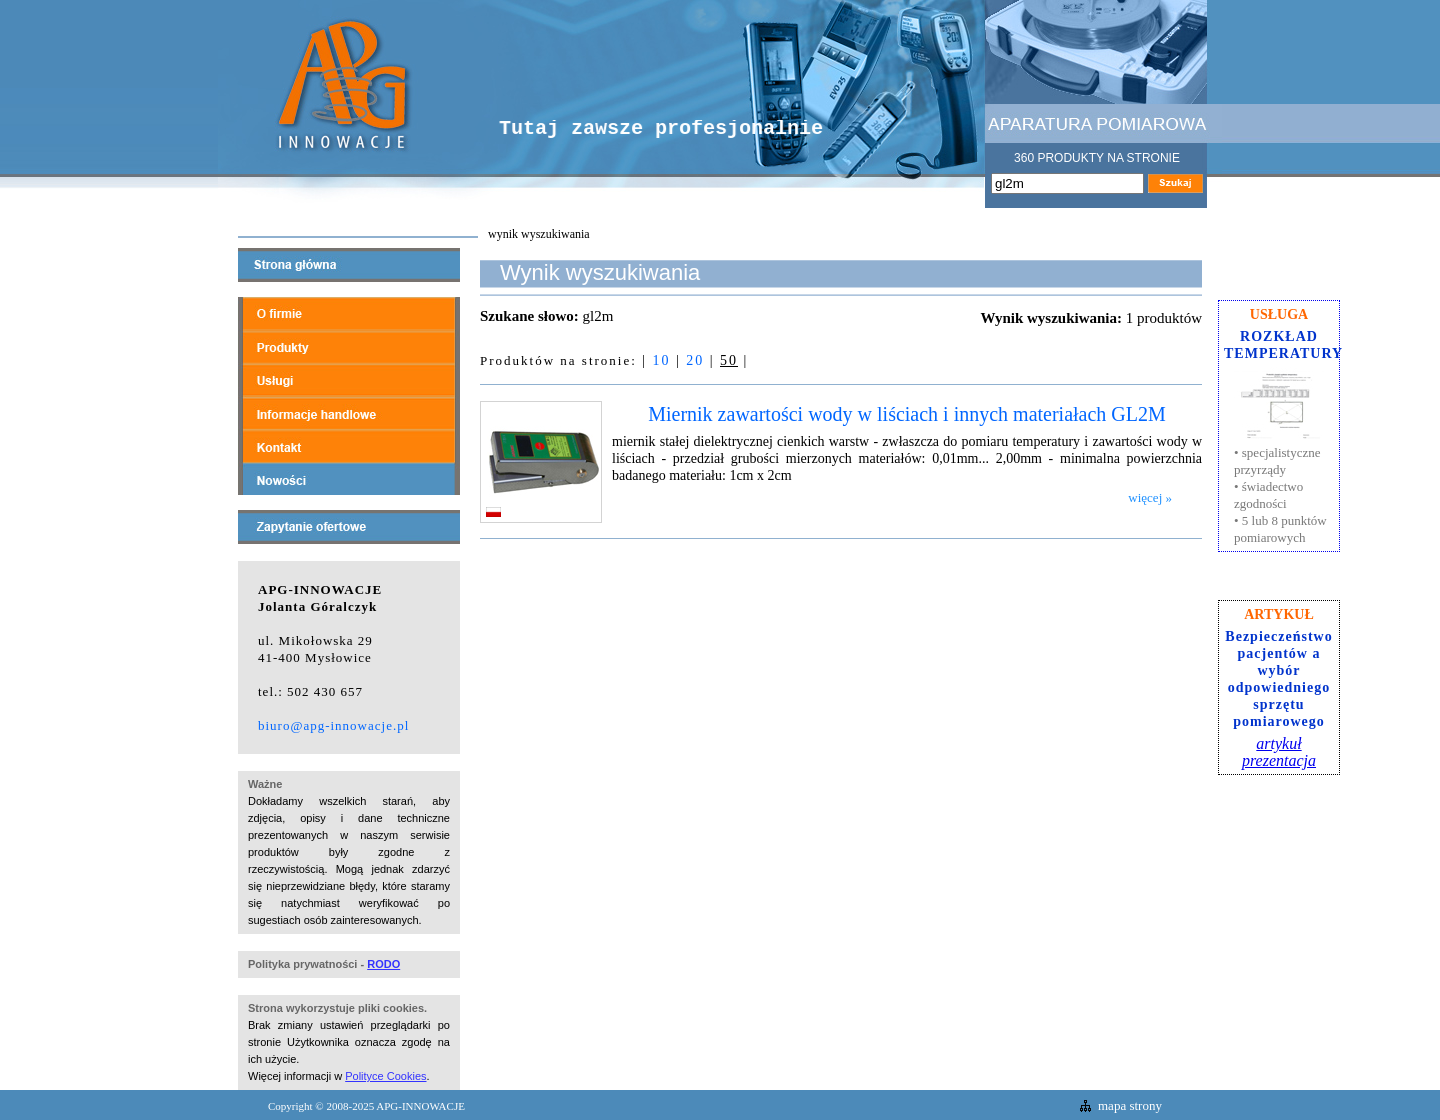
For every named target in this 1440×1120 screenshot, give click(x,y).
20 (695, 360)
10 (661, 360)
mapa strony (1130, 1105)
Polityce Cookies (385, 1076)
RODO (383, 964)
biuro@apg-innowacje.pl (333, 725)
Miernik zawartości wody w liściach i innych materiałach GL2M (907, 414)
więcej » (1150, 497)
